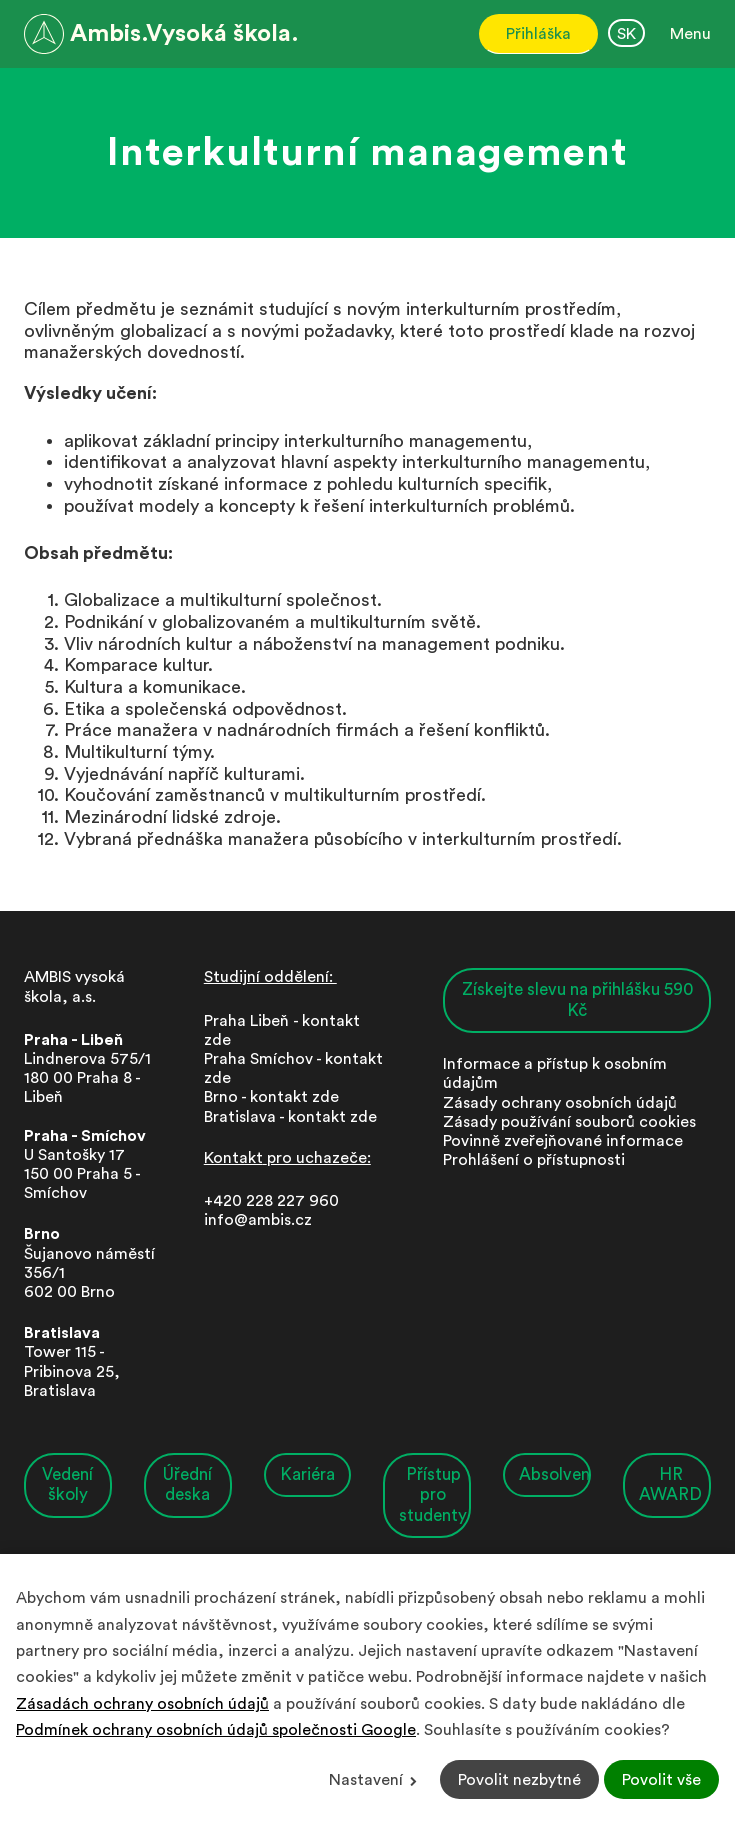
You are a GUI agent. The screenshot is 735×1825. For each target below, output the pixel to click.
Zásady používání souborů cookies (569, 1122)
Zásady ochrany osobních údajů (560, 1103)
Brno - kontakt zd (267, 1097)
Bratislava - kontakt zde (290, 1117)
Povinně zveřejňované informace (563, 1141)
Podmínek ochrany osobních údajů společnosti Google (216, 1730)
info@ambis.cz (258, 1220)
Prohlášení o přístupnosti (534, 1160)
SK (626, 34)
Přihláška (538, 34)
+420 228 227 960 (271, 1201)
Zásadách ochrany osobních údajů (142, 1704)
